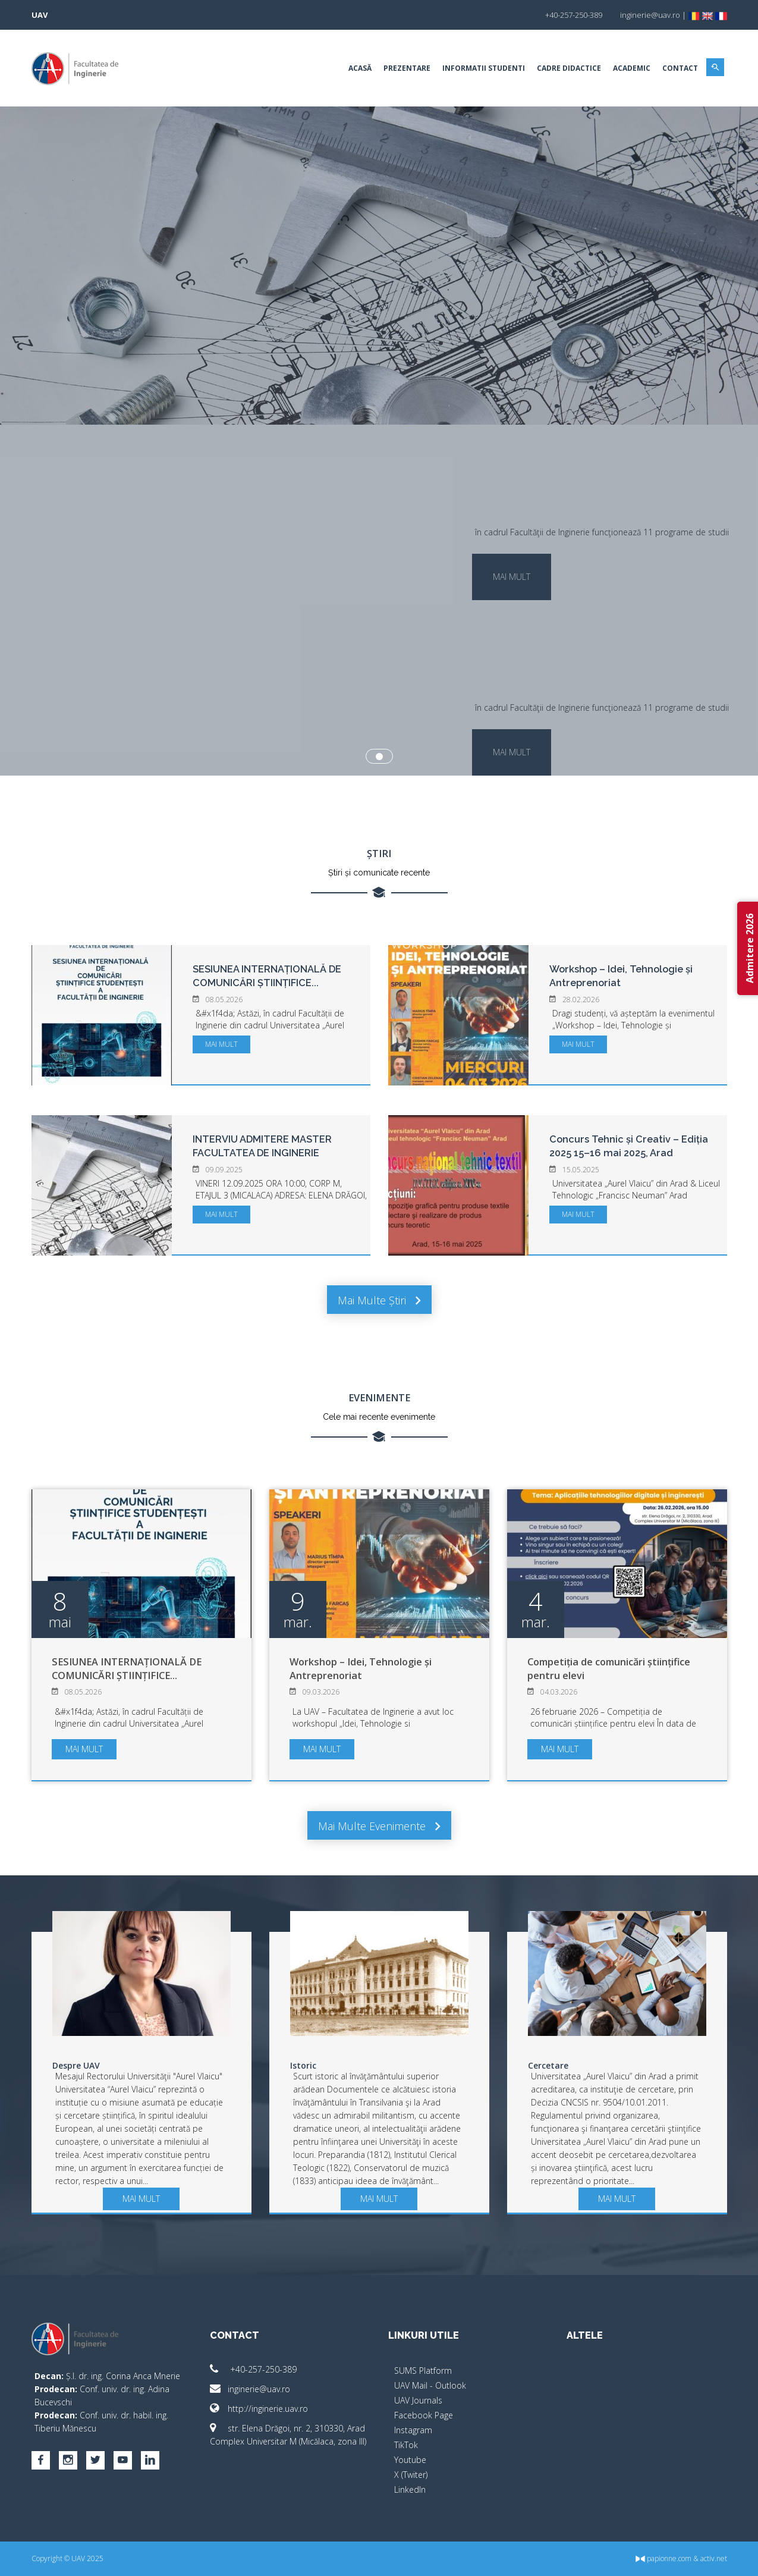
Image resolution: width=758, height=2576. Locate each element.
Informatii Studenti (483, 68)
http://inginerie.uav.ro (259, 2408)
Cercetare (548, 2065)
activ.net (713, 2558)
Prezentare (406, 68)
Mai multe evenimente (379, 1826)
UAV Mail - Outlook (430, 2385)
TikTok (406, 2445)
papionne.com (663, 2558)
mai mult (511, 576)
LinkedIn (410, 2489)
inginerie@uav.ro (250, 2389)
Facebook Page (423, 2415)
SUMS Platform (423, 2370)
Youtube (410, 2459)
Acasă (360, 68)
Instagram (413, 2430)
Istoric (303, 2065)
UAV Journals (418, 2400)
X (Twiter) (410, 2474)
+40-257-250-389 (253, 2369)
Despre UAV (76, 2065)
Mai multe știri (379, 1300)
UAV (40, 15)
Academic (631, 68)
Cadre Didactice (569, 68)
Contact (680, 68)
